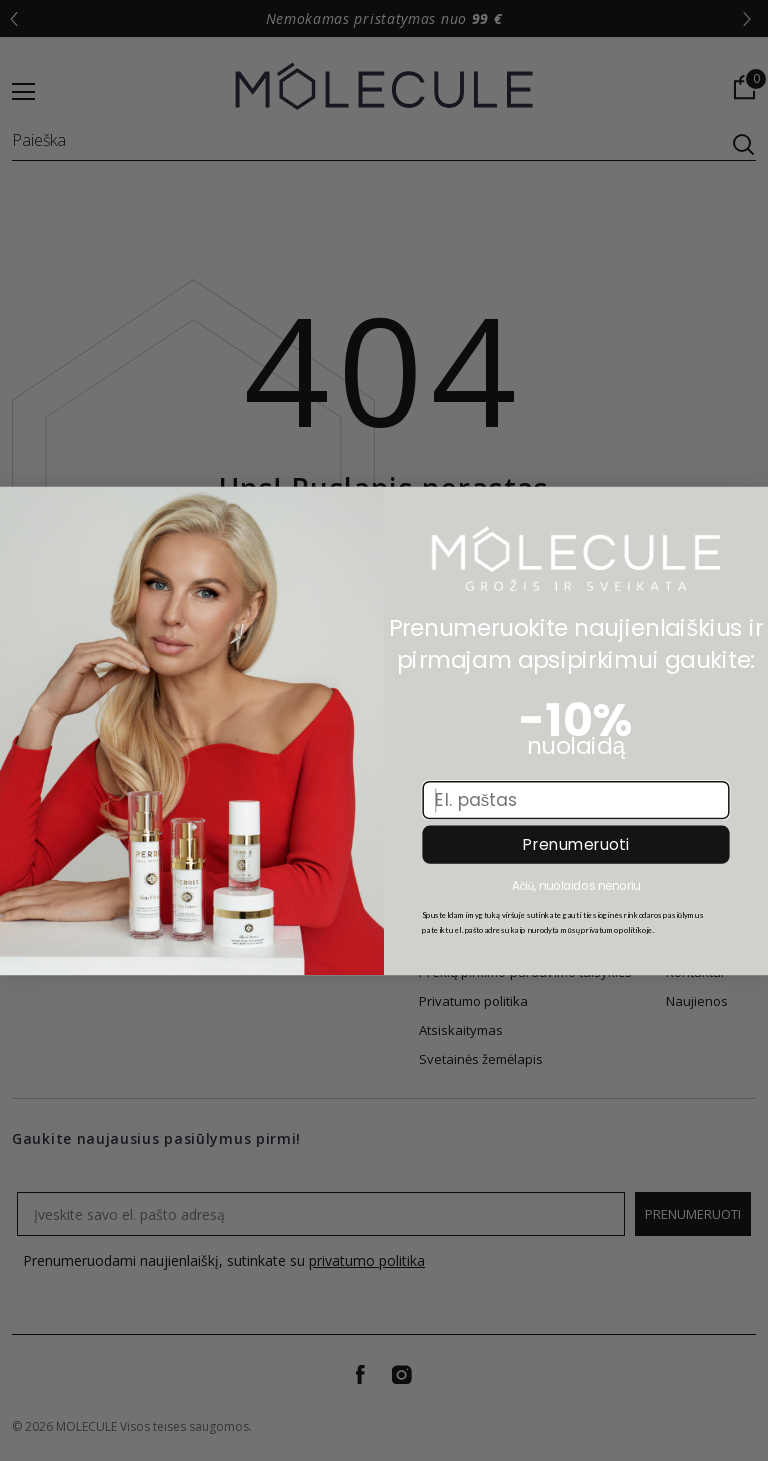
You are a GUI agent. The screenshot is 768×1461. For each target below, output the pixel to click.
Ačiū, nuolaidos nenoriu (576, 884)
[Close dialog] (23, 509)
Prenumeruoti (575, 845)
